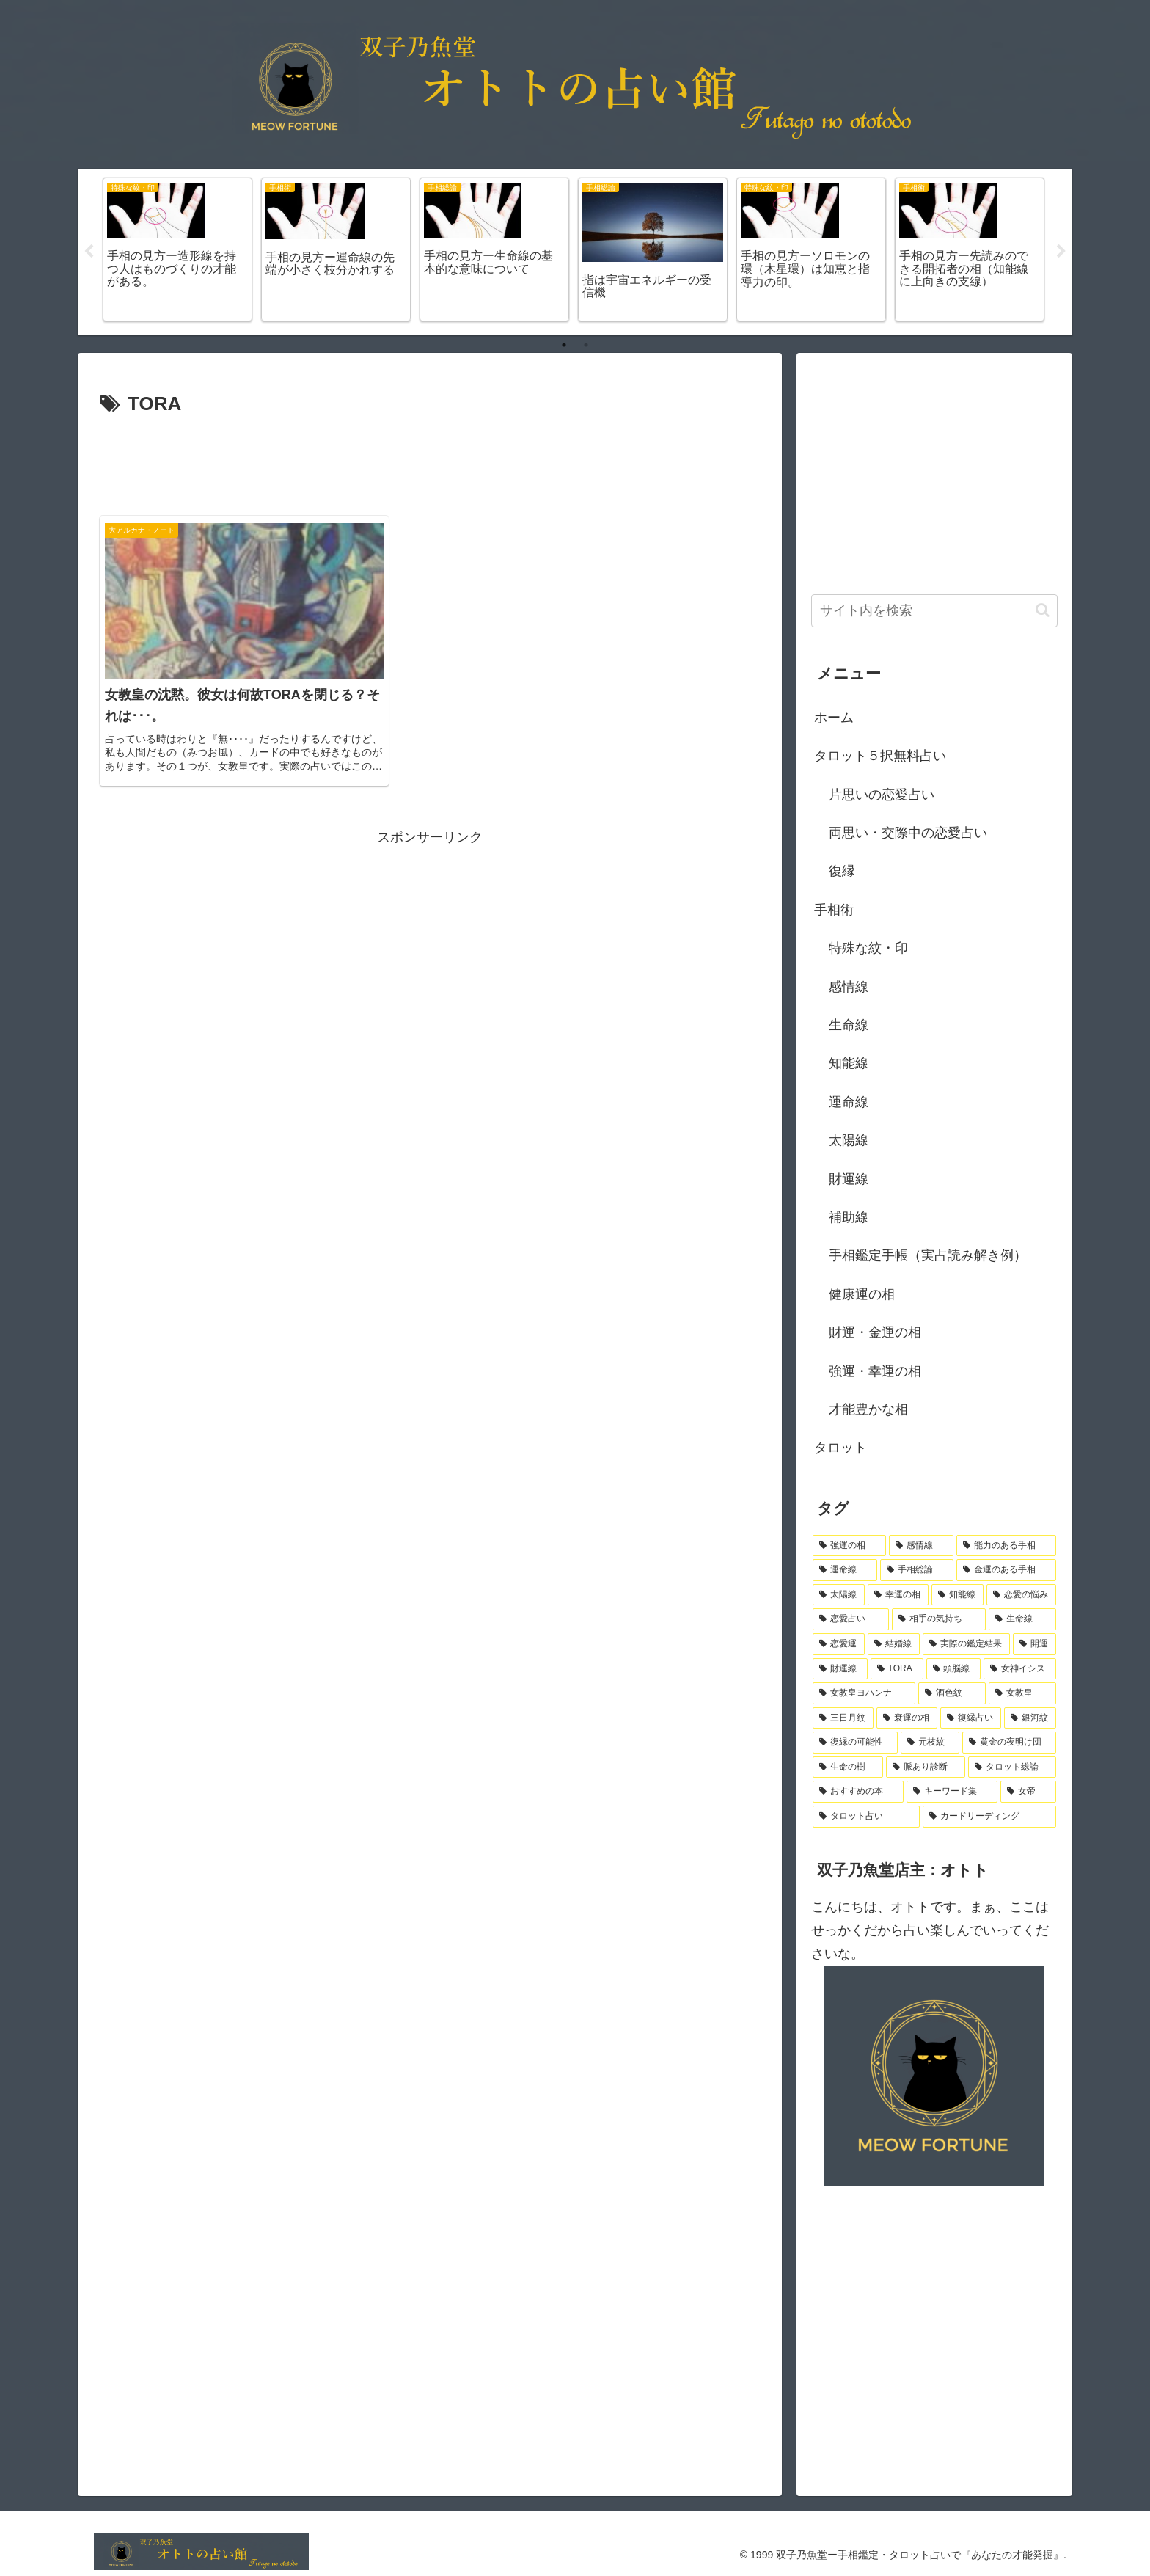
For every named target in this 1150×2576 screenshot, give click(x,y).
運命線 (848, 1102)
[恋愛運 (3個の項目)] (839, 1644)
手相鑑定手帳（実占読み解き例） (928, 1255)
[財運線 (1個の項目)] (840, 1669)
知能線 (848, 1063)
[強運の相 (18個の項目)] (849, 1546)
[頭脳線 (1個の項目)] (953, 1669)
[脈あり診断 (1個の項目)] (925, 1767)
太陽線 (848, 1140)
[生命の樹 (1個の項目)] (848, 1767)
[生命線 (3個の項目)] (1022, 1619)
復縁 (842, 871)
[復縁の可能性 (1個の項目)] (855, 1743)
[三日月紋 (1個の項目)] (843, 1718)
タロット (840, 1447)
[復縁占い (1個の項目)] (970, 1718)
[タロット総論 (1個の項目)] (1012, 1767)
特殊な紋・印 (868, 948)
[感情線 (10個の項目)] (921, 1546)
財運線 (848, 1179)
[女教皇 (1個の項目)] (1022, 1693)
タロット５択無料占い (880, 755)
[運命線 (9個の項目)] (845, 1570)
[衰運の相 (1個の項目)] (906, 1718)
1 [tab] (564, 344)
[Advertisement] (430, 461)
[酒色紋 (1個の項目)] (952, 1693)
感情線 (848, 986)
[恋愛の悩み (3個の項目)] (1021, 1595)
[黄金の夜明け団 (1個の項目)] (1009, 1743)
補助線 (848, 1217)
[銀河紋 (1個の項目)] (1030, 1718)
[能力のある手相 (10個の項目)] (1006, 1546)
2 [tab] (586, 344)
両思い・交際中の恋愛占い (908, 832)
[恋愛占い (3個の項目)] (851, 1619)
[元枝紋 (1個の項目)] (930, 1743)
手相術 (834, 909)
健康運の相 (862, 1294)
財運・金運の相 (875, 1332)
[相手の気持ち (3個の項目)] (939, 1619)
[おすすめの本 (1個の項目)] (858, 1792)
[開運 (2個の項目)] (1034, 1644)
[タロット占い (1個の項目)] (866, 1817)
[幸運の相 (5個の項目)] (898, 1595)
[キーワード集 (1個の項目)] (952, 1792)
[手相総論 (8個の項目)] (916, 1570)
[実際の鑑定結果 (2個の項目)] (966, 1644)
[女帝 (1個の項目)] (1028, 1792)
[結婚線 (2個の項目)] (894, 1644)
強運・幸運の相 (875, 1371)
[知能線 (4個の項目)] (957, 1595)
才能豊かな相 (868, 1409)
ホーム (834, 717)
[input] (934, 610)
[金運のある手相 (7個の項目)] (1006, 1570)
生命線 (848, 1025)
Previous (88, 251)
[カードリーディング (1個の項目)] (989, 1817)
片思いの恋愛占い (881, 794)
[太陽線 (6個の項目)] (839, 1595)
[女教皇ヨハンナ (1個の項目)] (864, 1693)
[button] (1042, 610)
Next (1061, 251)
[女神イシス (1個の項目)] (1020, 1669)
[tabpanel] (177, 250)
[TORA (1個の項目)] (897, 1669)
